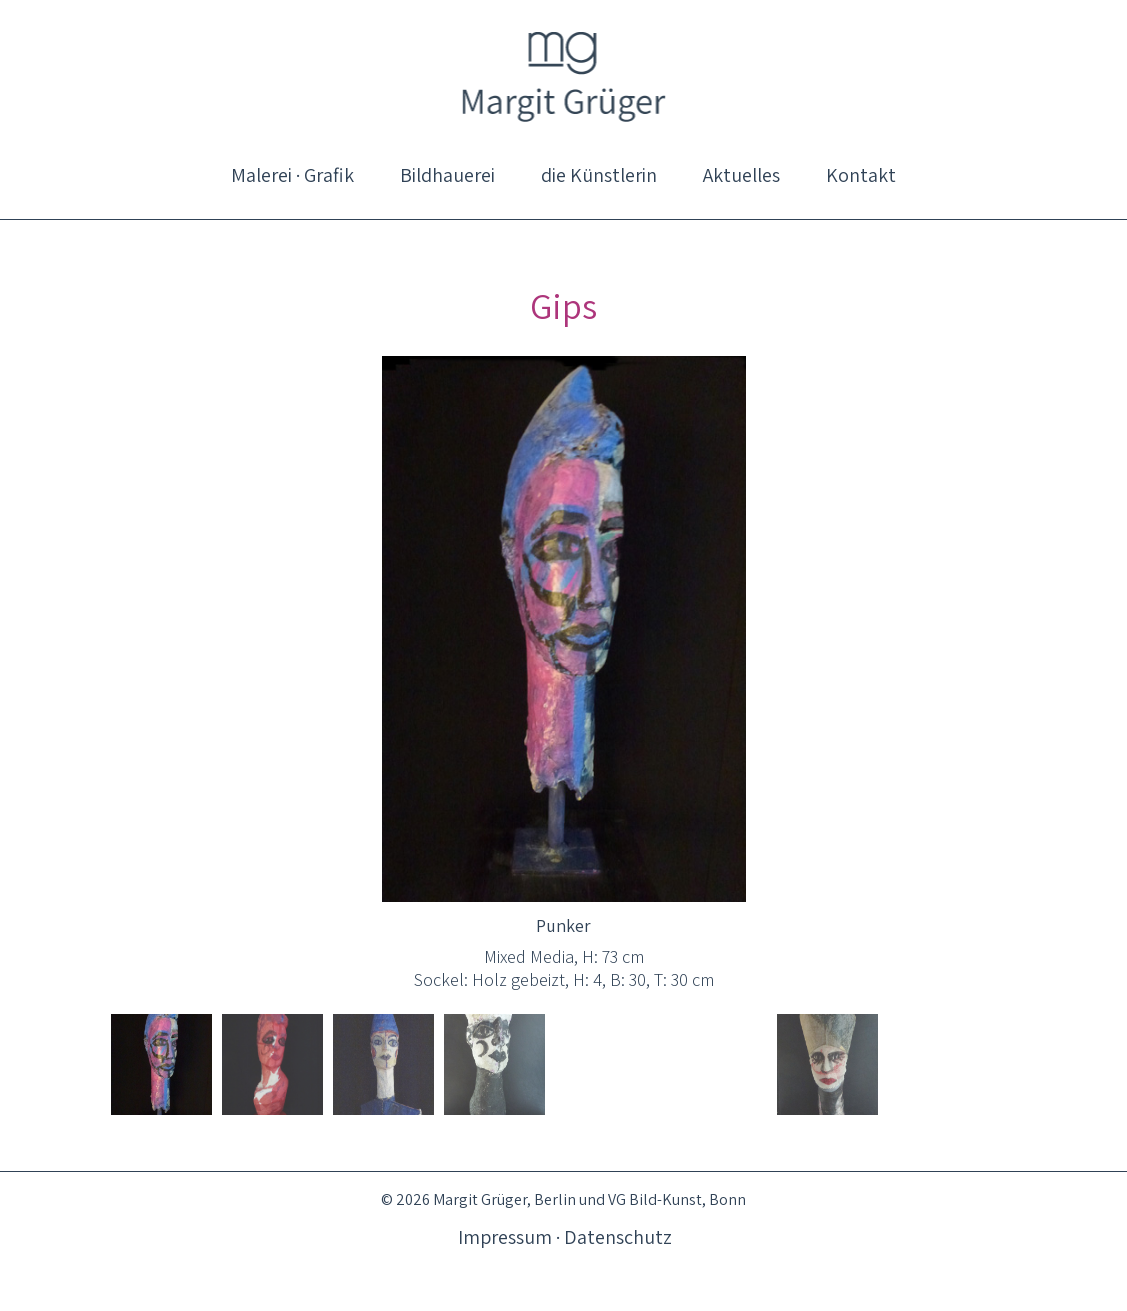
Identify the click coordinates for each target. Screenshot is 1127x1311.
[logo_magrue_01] (563, 75)
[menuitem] (292, 175)
